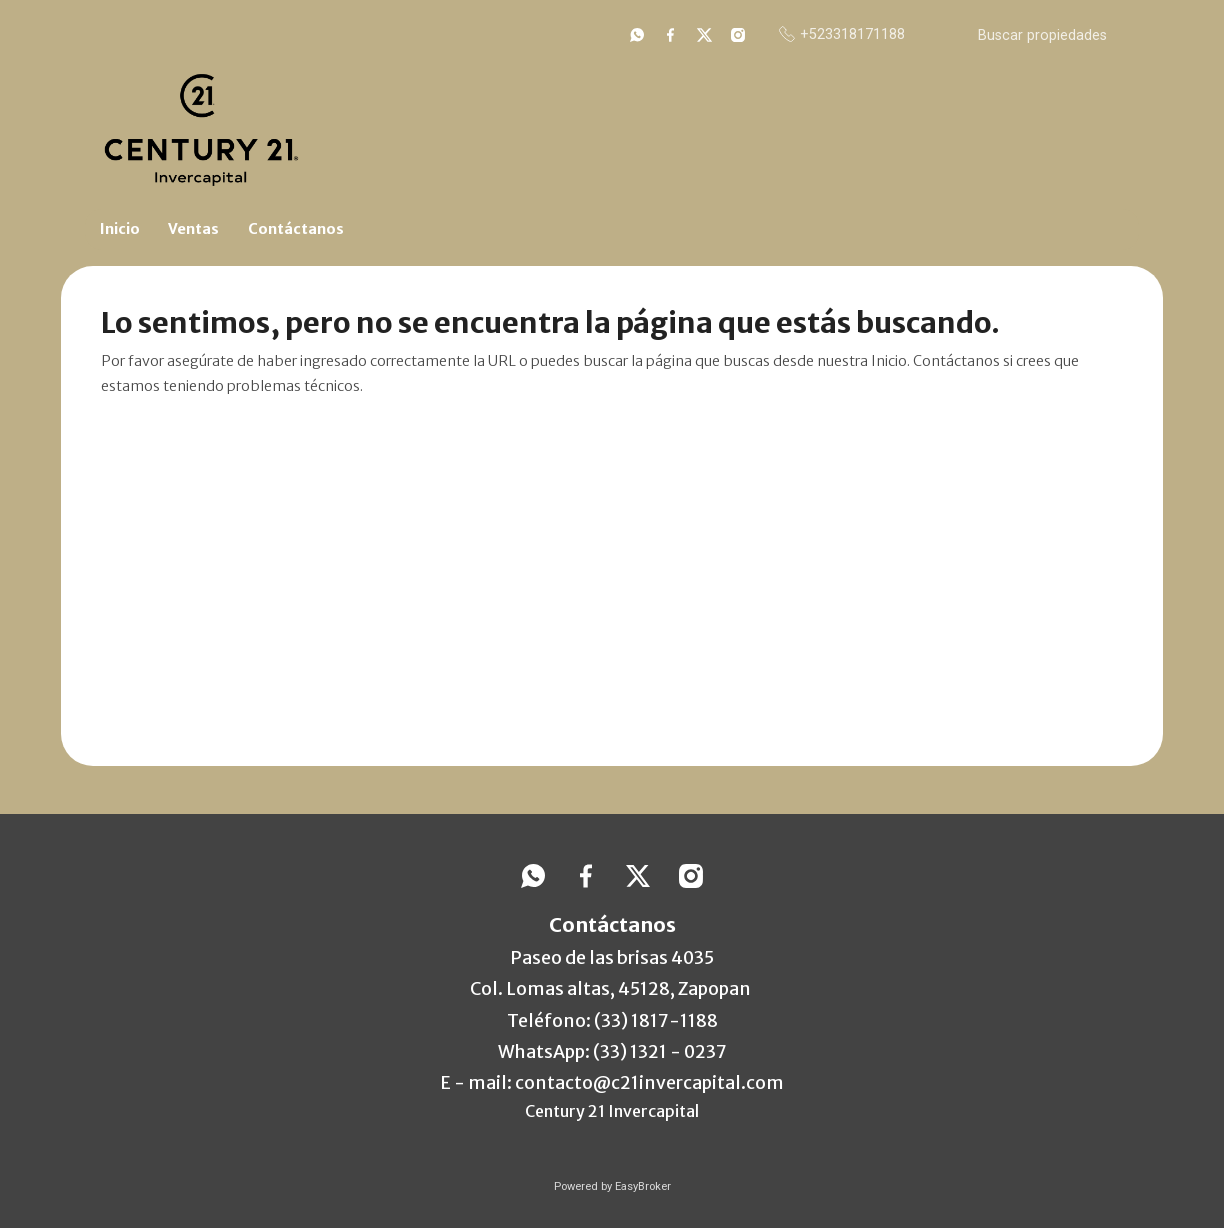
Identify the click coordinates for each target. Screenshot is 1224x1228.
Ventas (193, 229)
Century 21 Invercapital (612, 1111)
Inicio (120, 229)
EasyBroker (643, 1186)
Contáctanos (296, 229)
